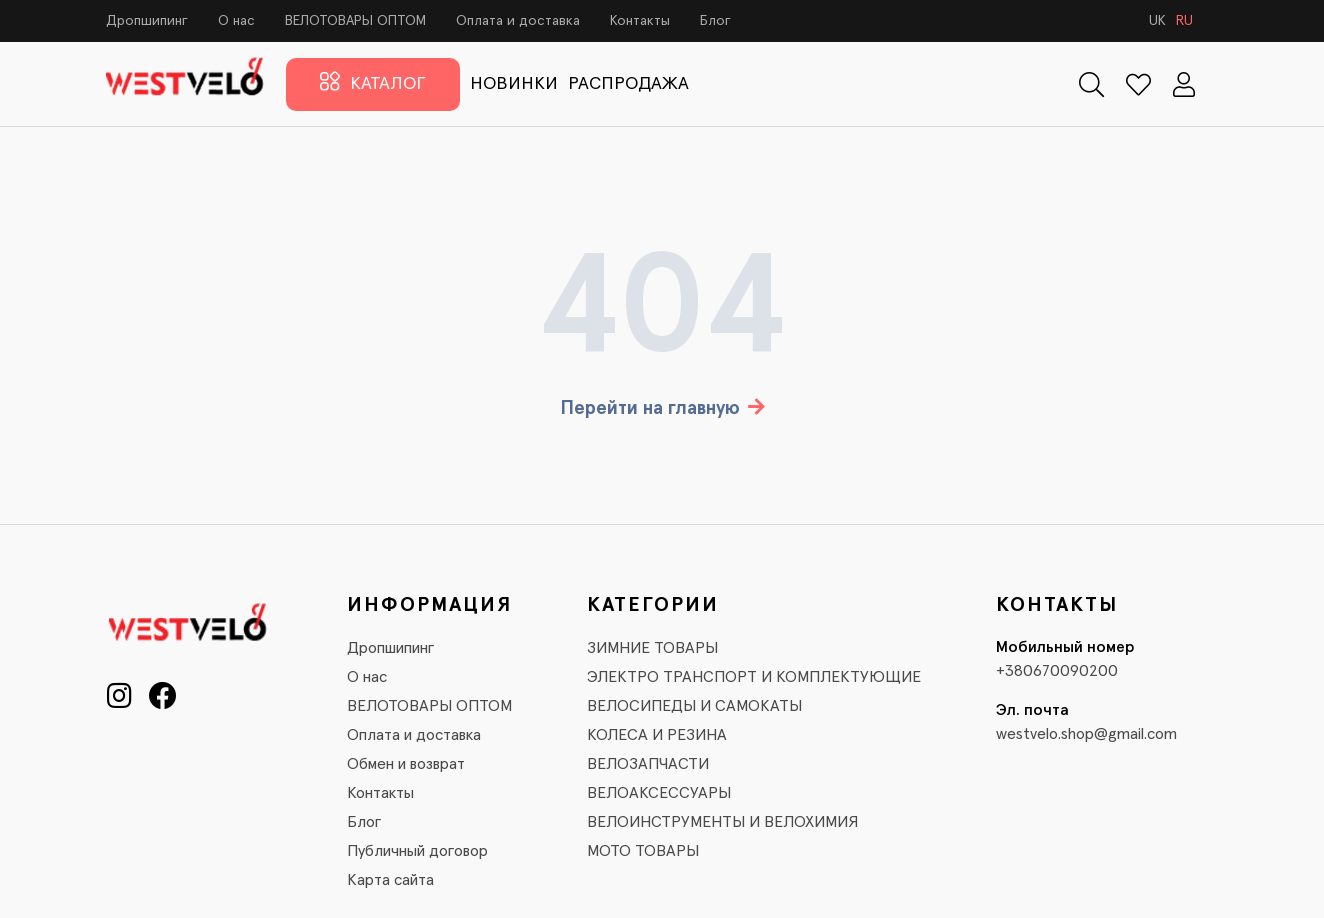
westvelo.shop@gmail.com (1086, 734)
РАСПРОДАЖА (628, 84)
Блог (715, 21)
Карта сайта (390, 880)
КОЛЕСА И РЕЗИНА (657, 735)
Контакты (640, 21)
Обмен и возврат (406, 764)
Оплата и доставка (518, 21)
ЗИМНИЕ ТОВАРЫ (652, 648)
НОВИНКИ (514, 84)
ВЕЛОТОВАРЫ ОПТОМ (355, 21)
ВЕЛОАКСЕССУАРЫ (659, 793)
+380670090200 (1057, 671)
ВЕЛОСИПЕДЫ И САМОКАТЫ (694, 706)
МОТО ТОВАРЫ (643, 851)
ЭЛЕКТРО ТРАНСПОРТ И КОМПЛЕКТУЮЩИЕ (754, 677)
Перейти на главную (662, 408)
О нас (236, 21)
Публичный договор (417, 851)
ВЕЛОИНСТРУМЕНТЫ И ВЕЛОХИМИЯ (722, 822)
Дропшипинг (147, 21)
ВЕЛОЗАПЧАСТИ (648, 764)
